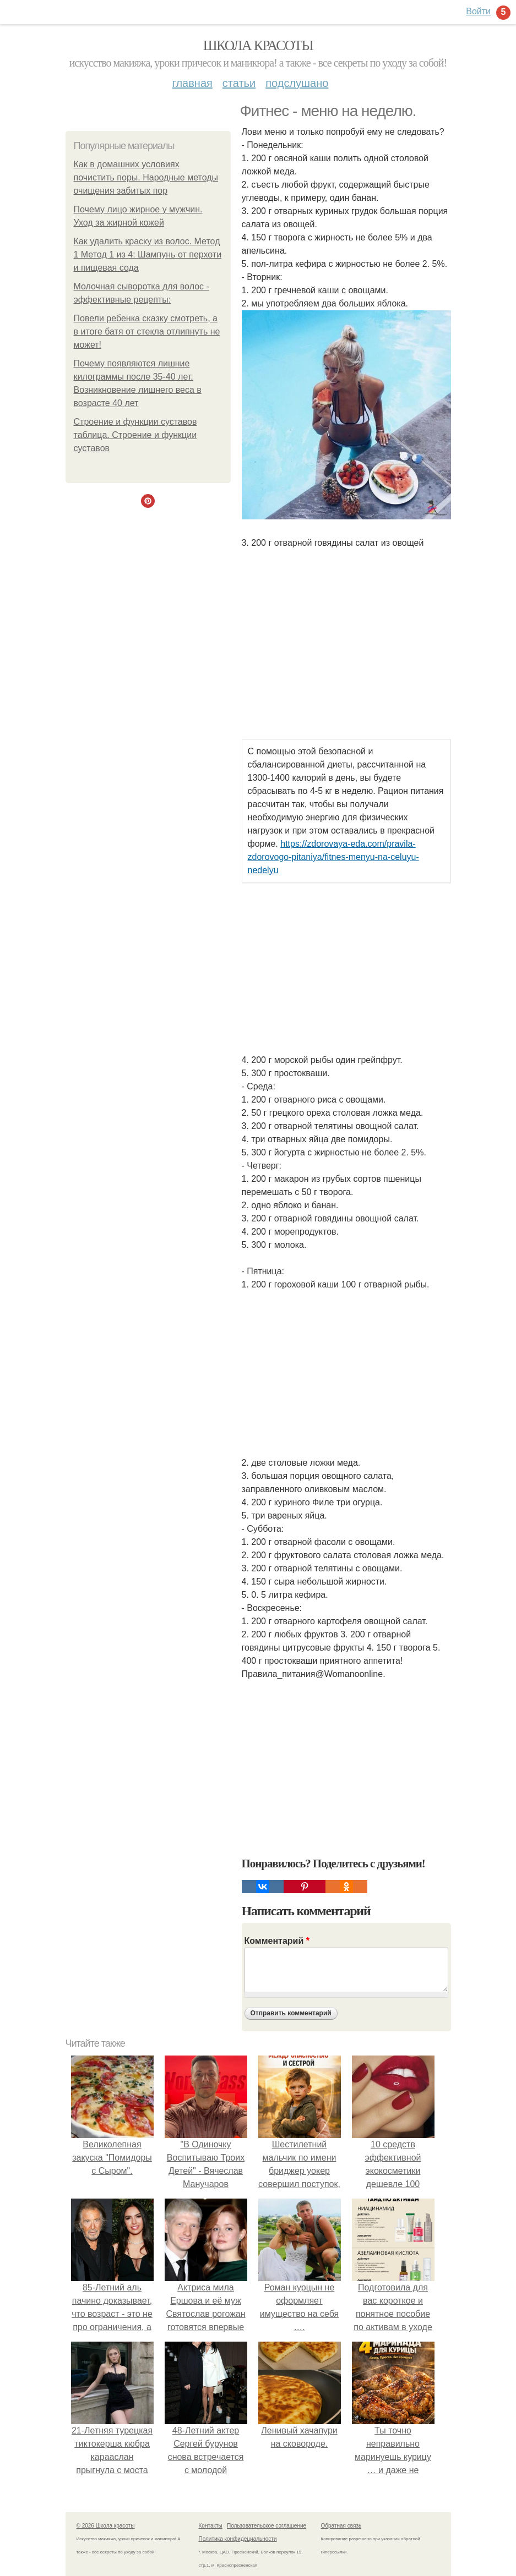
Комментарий (277, 1940)
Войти (478, 11)
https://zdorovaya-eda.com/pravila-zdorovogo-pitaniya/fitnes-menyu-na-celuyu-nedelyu (333, 857)
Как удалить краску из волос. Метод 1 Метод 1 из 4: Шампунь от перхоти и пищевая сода (148, 254)
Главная (192, 83)
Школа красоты (258, 45)
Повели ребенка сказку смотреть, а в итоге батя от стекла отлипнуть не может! (147, 331)
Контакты (210, 2526)
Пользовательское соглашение (266, 2526)
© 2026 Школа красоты (106, 2526)
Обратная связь (341, 2526)
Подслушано (296, 83)
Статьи (239, 83)
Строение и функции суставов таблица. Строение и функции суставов (135, 435)
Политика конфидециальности (238, 2539)
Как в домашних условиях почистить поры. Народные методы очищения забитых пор (146, 177)
